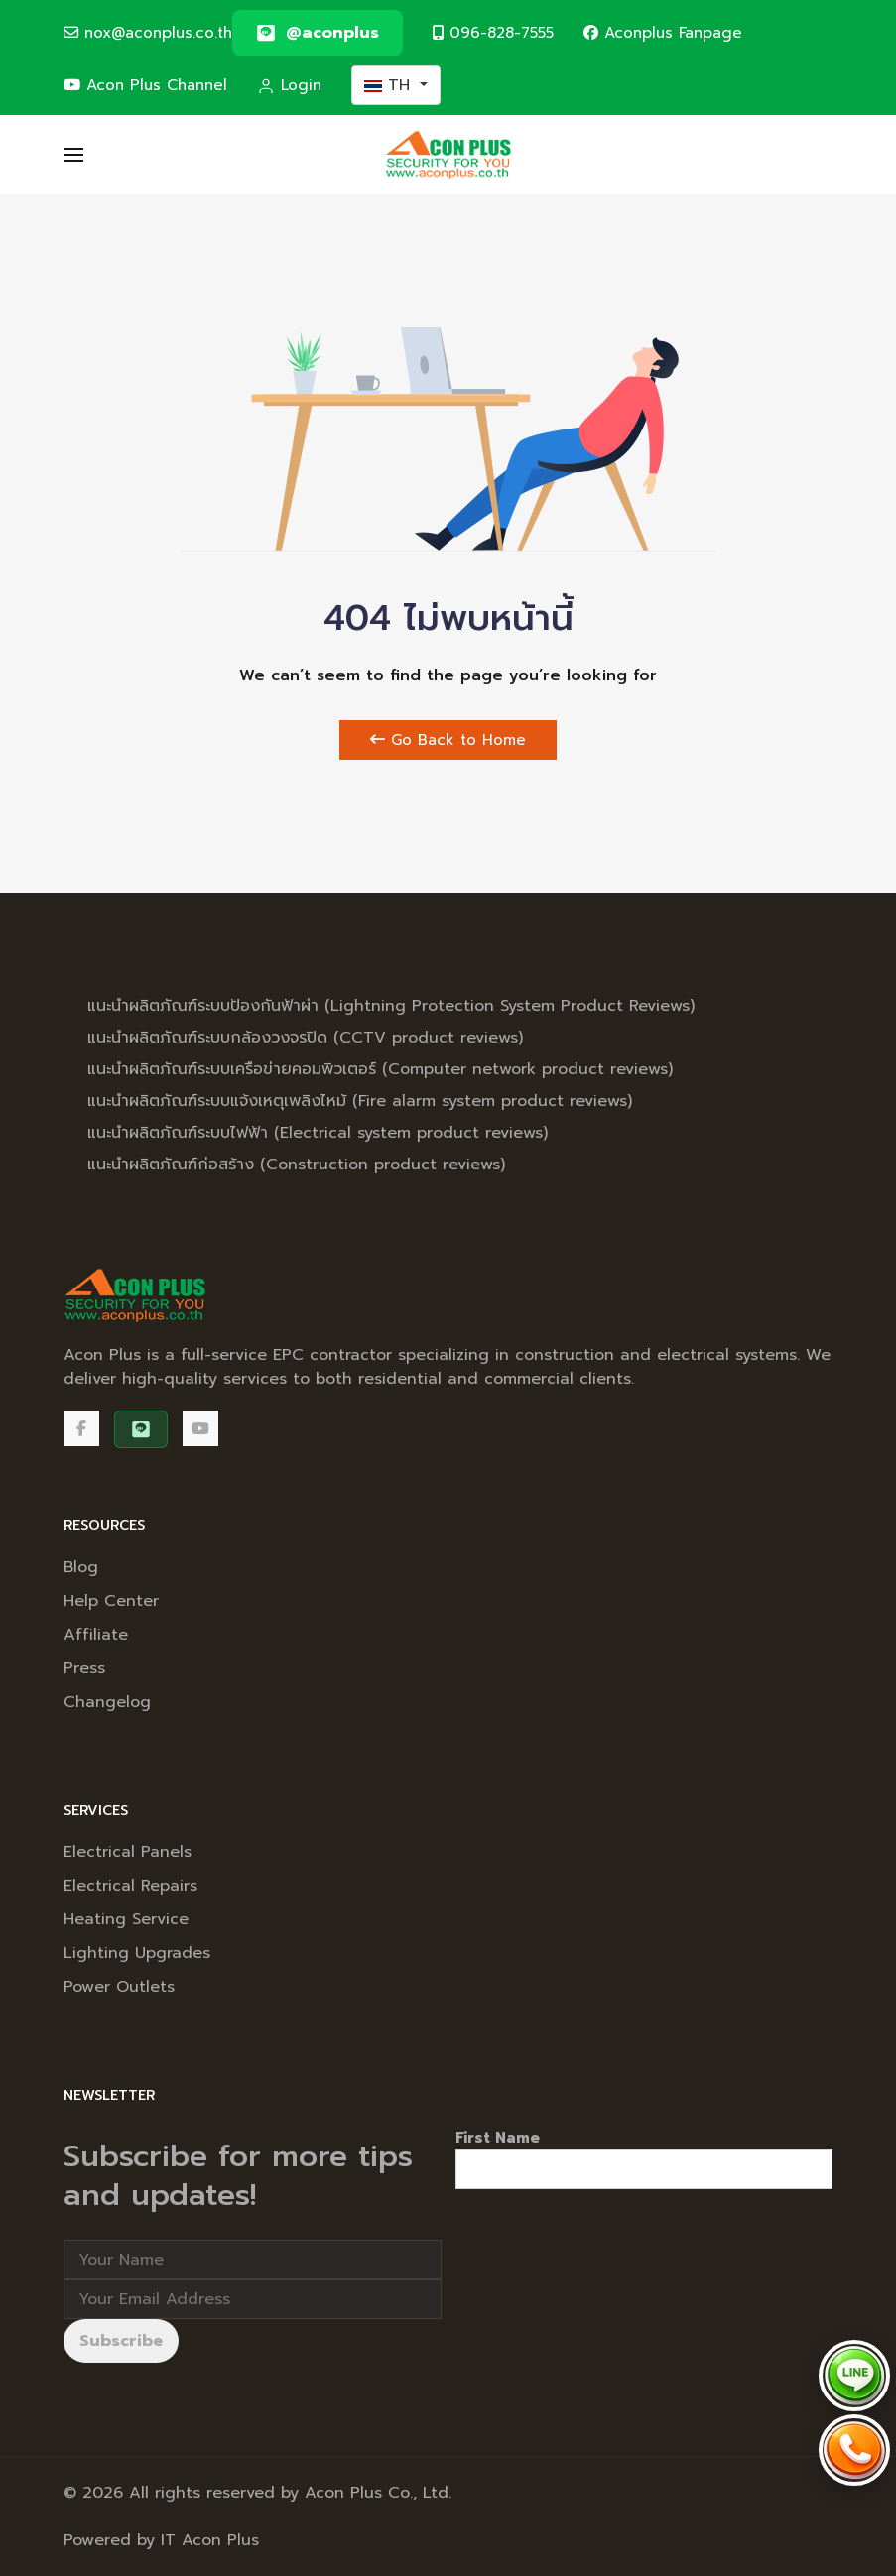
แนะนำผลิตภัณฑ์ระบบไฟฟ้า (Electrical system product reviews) (317, 1133)
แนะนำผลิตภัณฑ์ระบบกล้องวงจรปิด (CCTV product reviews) (305, 1037)
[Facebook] (81, 1428)
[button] (73, 154)
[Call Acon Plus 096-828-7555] (854, 2450)
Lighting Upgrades (137, 1953)
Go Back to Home (448, 740)
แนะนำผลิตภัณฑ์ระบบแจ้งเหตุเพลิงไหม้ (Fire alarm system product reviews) (359, 1101)
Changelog (107, 1702)
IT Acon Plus (210, 2540)
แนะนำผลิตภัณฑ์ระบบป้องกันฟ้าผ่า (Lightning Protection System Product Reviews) (391, 1006)
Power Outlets (119, 1987)
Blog (81, 1567)
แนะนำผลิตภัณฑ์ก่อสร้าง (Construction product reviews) (296, 1164)
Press (84, 1668)
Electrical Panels (128, 1852)
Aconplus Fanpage (662, 32)
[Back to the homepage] (448, 154)
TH (390, 85)
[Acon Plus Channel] (200, 1428)
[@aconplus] (317, 33)
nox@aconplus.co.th (148, 32)
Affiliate (96, 1635)
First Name (497, 2137)
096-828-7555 (493, 32)
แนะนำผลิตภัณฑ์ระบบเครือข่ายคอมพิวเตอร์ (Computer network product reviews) (380, 1069)
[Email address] (253, 2299)
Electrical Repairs (130, 1886)
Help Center (111, 1601)
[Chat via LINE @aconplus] (854, 2375)
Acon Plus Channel (145, 84)
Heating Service (126, 1919)
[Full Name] (253, 2259)
